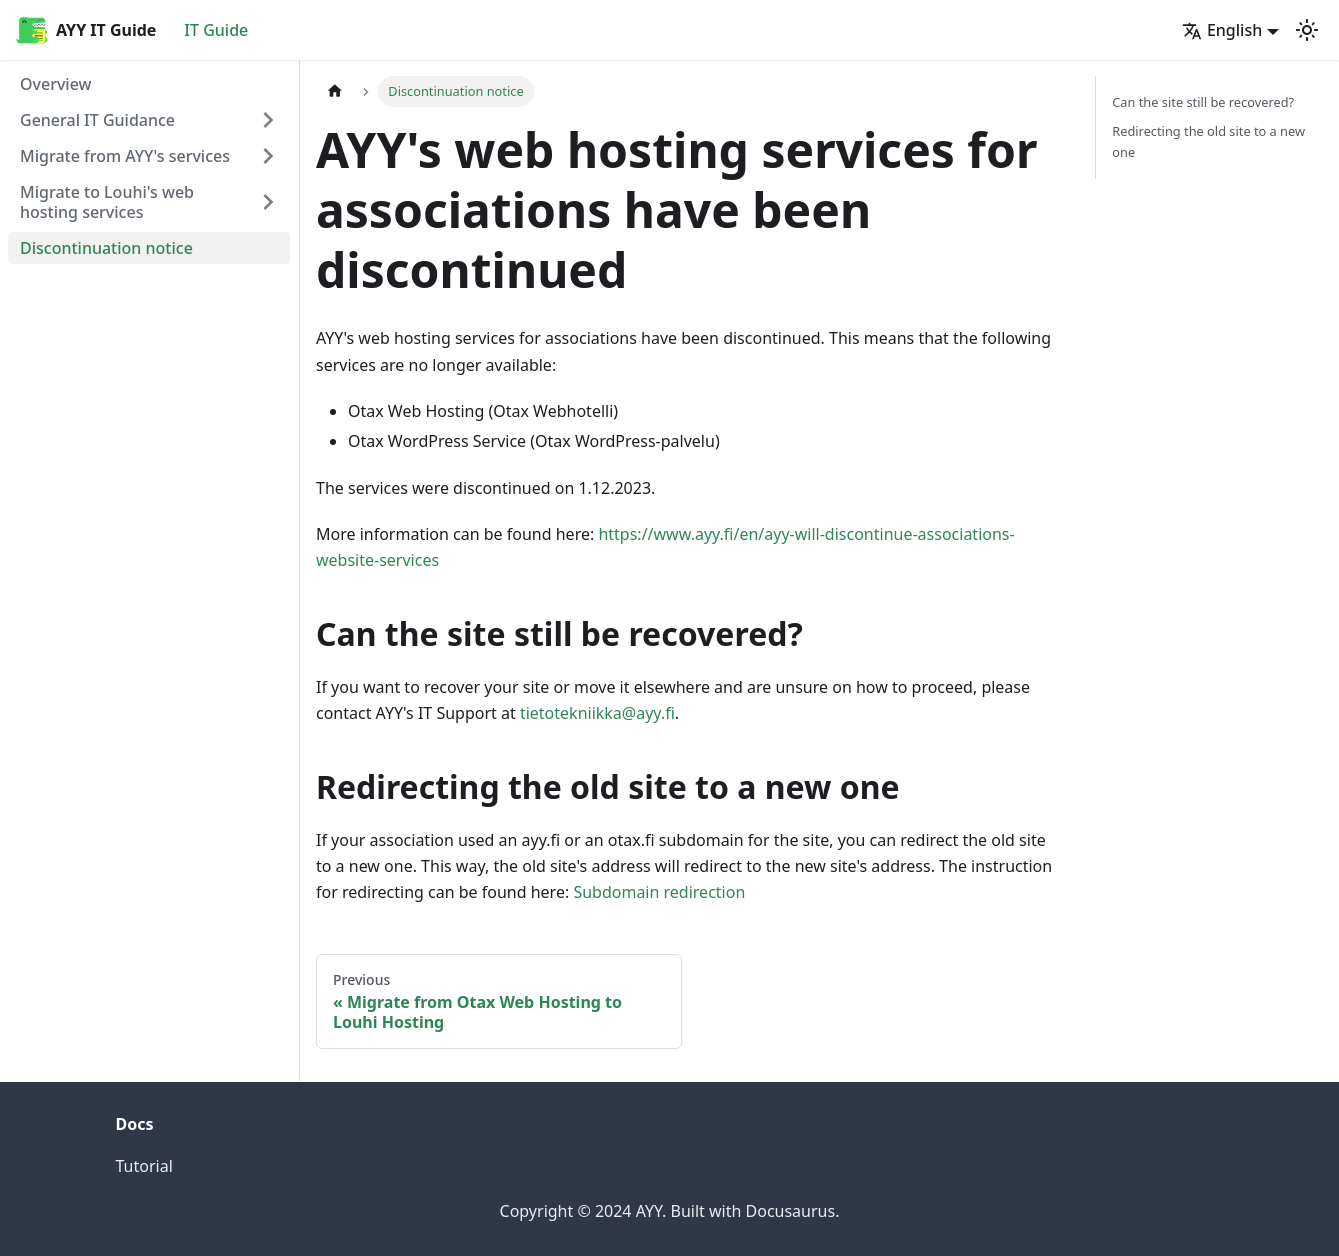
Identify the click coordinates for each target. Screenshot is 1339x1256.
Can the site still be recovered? (1203, 102)
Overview (55, 84)
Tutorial (144, 1166)
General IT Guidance (97, 120)
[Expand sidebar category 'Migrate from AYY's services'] (268, 156)
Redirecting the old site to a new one (1208, 141)
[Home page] (335, 91)
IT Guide (216, 30)
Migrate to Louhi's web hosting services (107, 202)
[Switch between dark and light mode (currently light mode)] (1307, 30)
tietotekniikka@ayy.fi (597, 713)
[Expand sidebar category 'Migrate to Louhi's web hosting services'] (268, 202)
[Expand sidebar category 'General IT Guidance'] (268, 120)
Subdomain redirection (659, 892)
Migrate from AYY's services (125, 156)
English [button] (1222, 30)
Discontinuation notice (106, 248)
